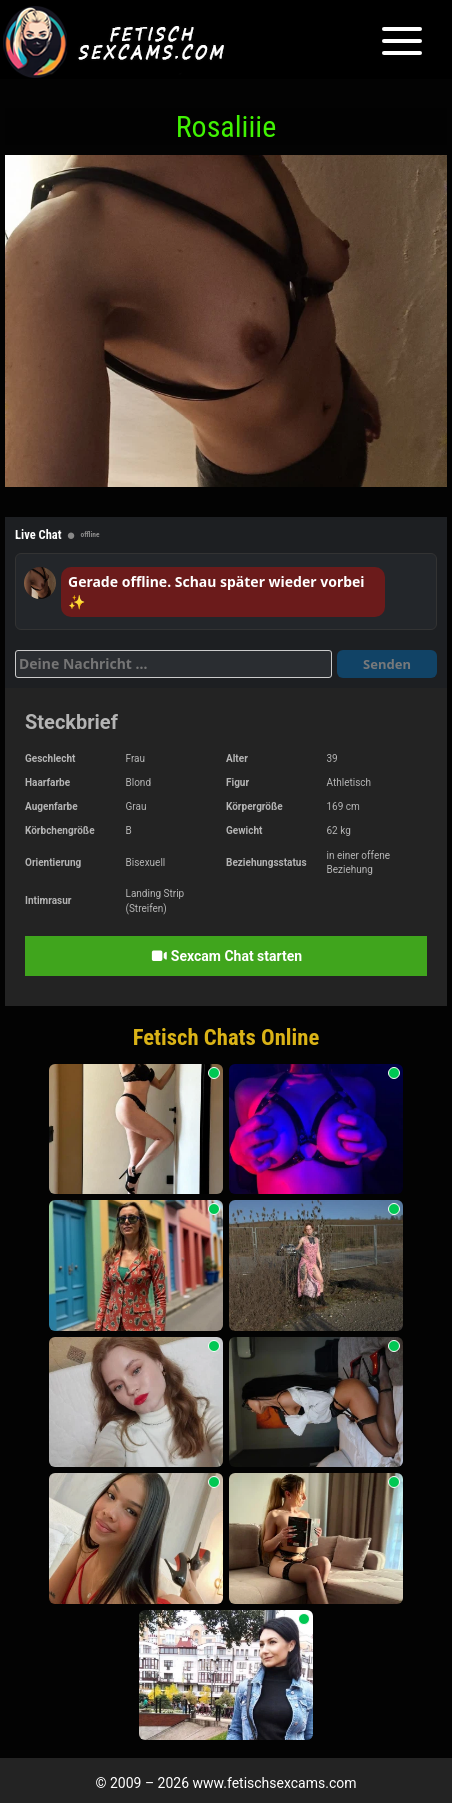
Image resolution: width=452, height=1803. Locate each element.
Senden (387, 664)
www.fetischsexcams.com (275, 1783)
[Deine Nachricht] (173, 664)
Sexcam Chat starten (226, 956)
